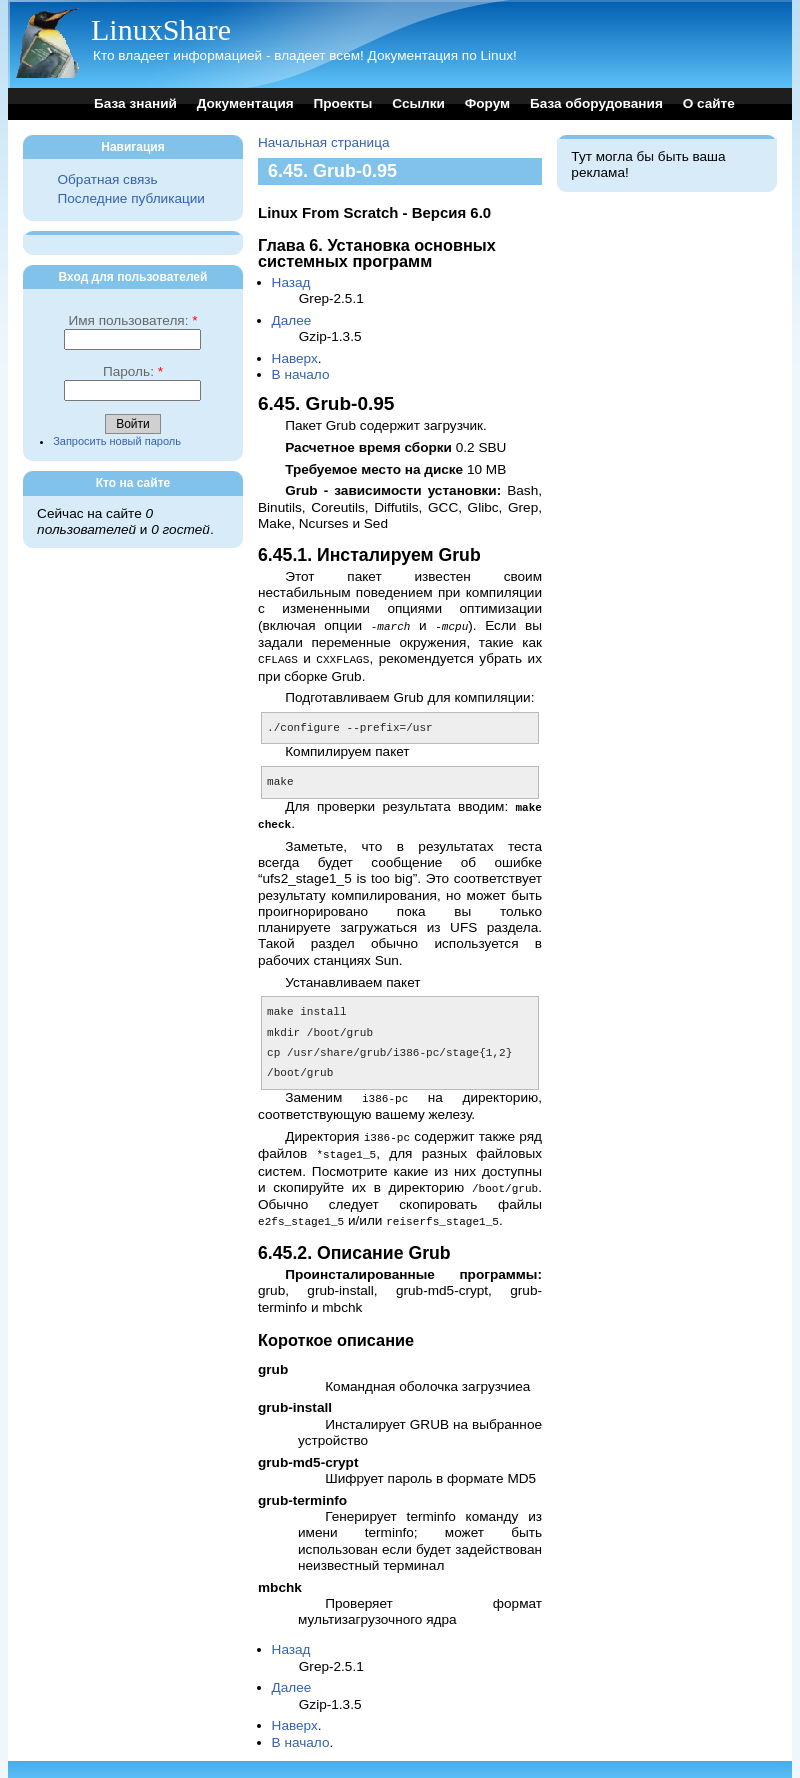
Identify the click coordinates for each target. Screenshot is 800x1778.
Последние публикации (130, 198)
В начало (301, 374)
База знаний (135, 103)
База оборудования (596, 103)
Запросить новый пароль (117, 441)
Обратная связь (107, 179)
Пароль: (133, 371)
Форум (487, 103)
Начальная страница (324, 142)
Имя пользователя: (132, 320)
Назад (291, 282)
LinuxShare (161, 29)
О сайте (709, 103)
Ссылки (418, 103)
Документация (245, 103)
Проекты (342, 103)
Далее (292, 320)
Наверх (295, 358)
